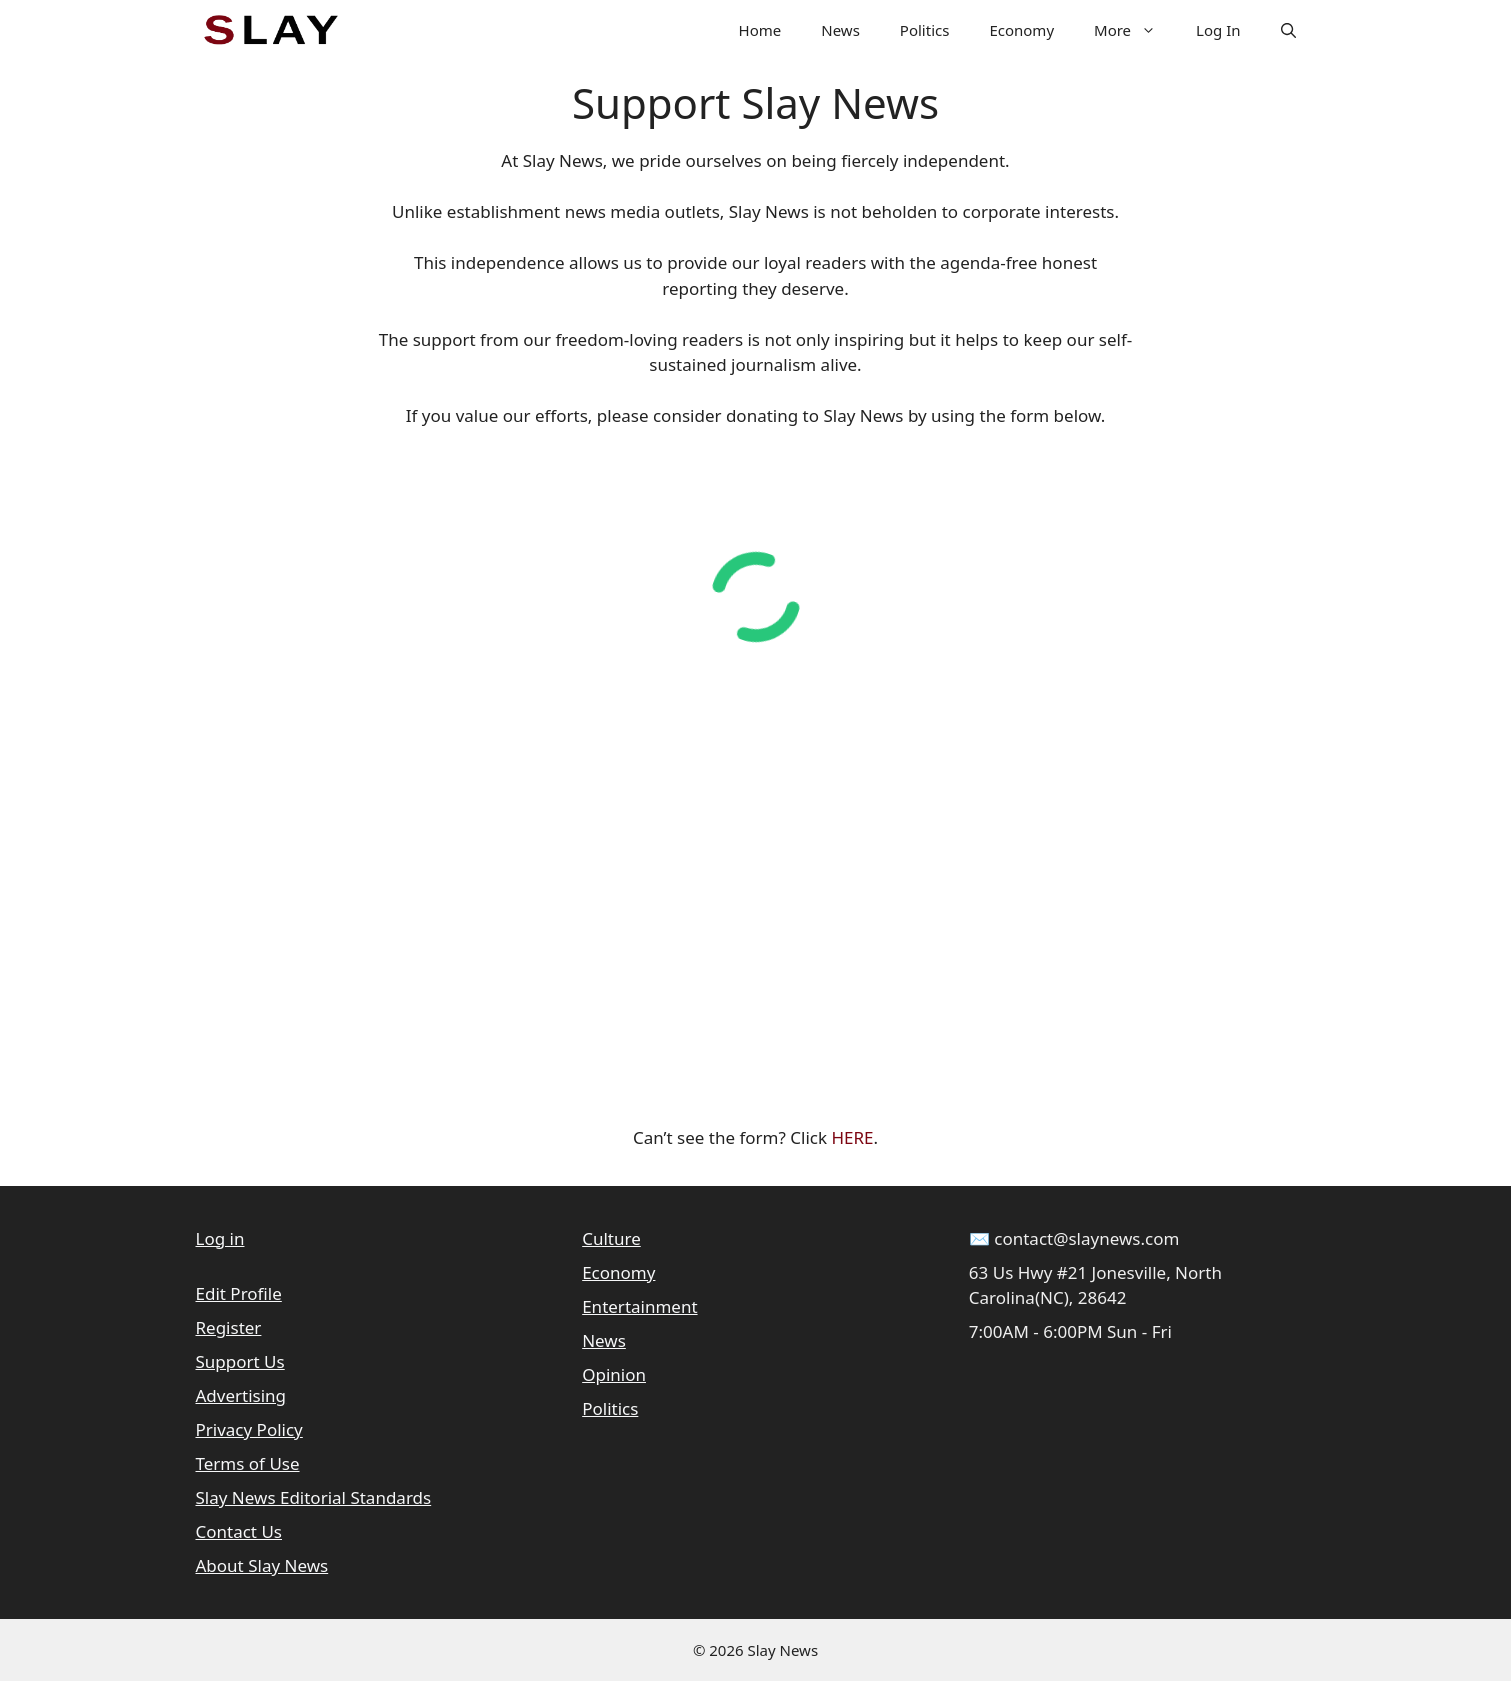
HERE (852, 1137)
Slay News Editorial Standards (314, 1497)
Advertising (241, 1395)
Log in (220, 1238)
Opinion (614, 1374)
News (840, 30)
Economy (1021, 30)
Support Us (240, 1361)
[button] (1288, 30)
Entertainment (639, 1306)
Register (229, 1327)
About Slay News (262, 1565)
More (1135, 30)
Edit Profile (239, 1293)
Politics (925, 30)
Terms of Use (248, 1463)
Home (760, 30)
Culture (611, 1238)
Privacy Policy (249, 1429)
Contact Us (239, 1531)
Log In (1218, 30)
